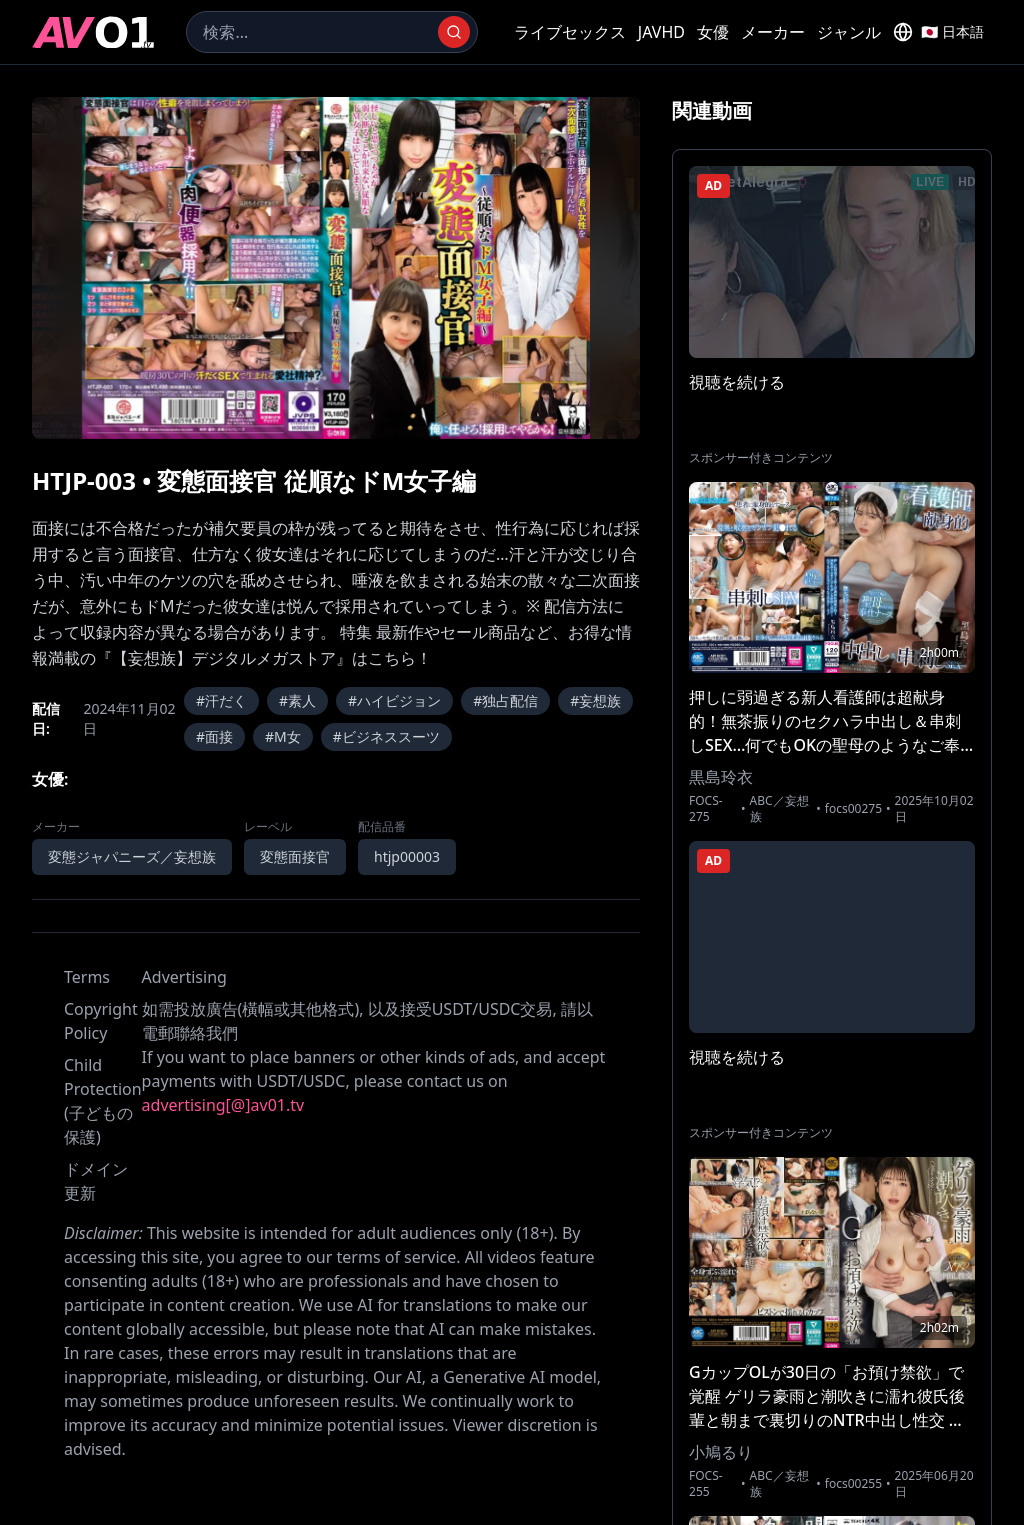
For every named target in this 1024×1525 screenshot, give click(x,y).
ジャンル (849, 32)
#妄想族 (595, 700)
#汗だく (221, 700)
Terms (87, 977)
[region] (336, 268)
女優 (713, 32)
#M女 (283, 736)
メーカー (773, 32)
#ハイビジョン (394, 700)
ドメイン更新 (96, 1181)
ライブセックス (570, 32)
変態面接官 (295, 856)
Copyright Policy (101, 1021)
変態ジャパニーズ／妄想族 (132, 856)
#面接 (214, 736)
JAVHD (661, 32)
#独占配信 (505, 700)
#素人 (297, 700)
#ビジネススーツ (386, 736)
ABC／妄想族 (779, 809)
